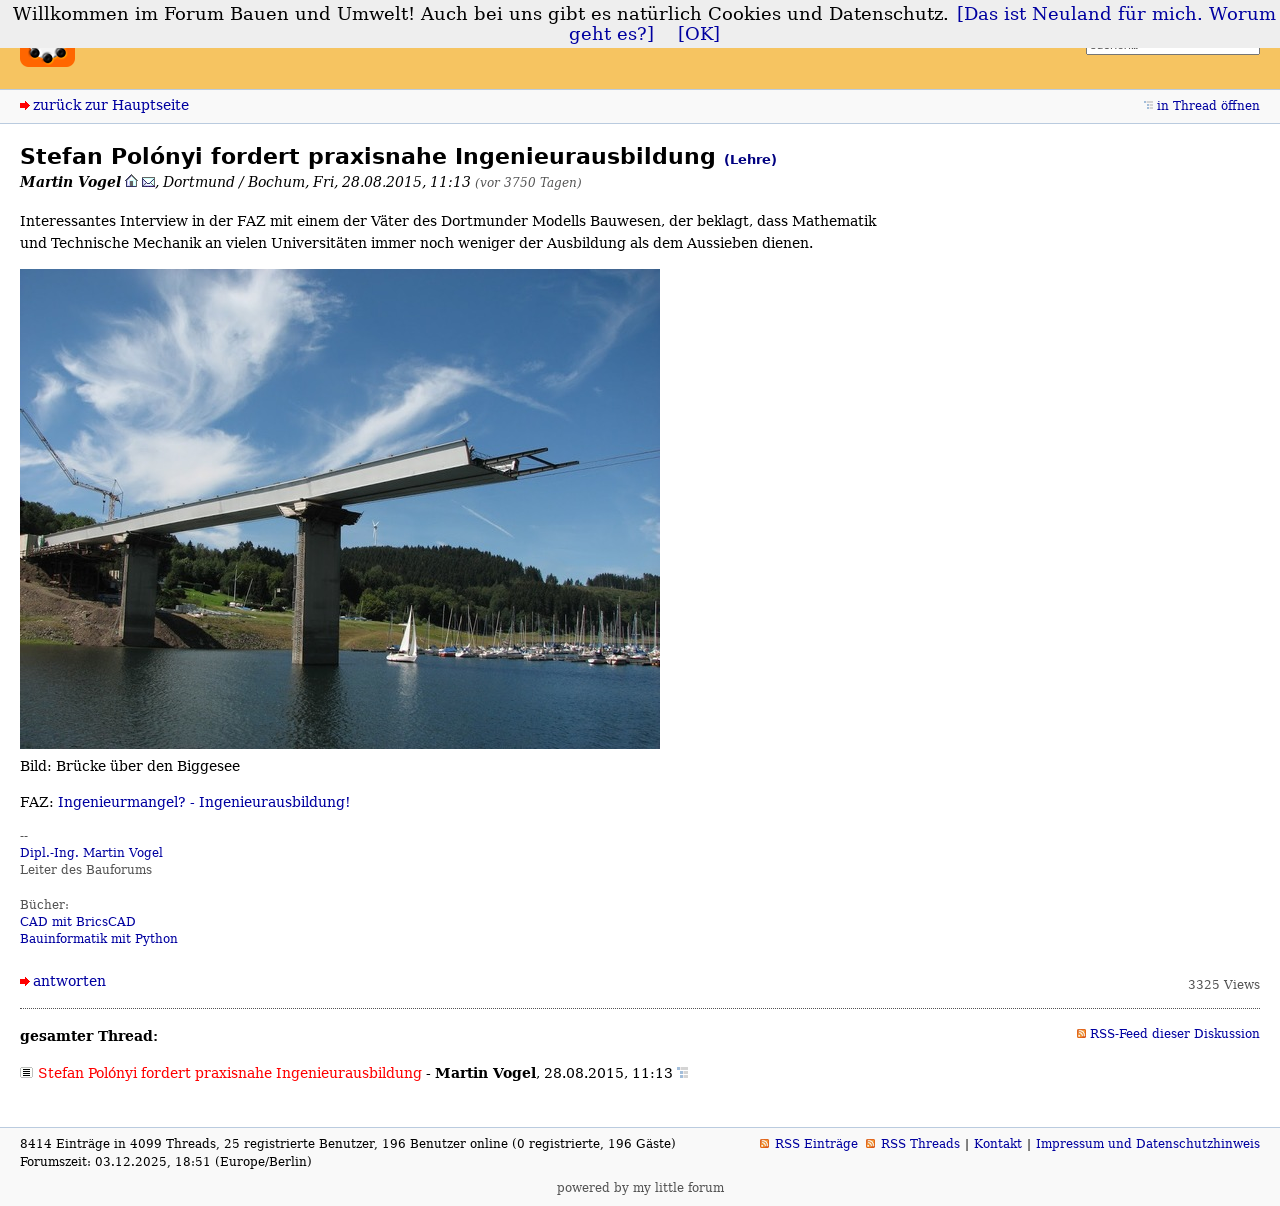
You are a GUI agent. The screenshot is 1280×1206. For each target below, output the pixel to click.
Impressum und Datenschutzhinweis (1148, 1144)
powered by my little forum (640, 1188)
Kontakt (998, 1144)
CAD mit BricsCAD (78, 922)
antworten (69, 981)
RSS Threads (920, 1144)
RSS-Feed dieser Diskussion (1175, 1034)
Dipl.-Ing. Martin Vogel (91, 853)
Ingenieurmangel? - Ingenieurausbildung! (204, 802)
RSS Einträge (816, 1144)
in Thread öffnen (1208, 106)
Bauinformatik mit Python (99, 939)
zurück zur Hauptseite (111, 105)
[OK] (699, 34)
